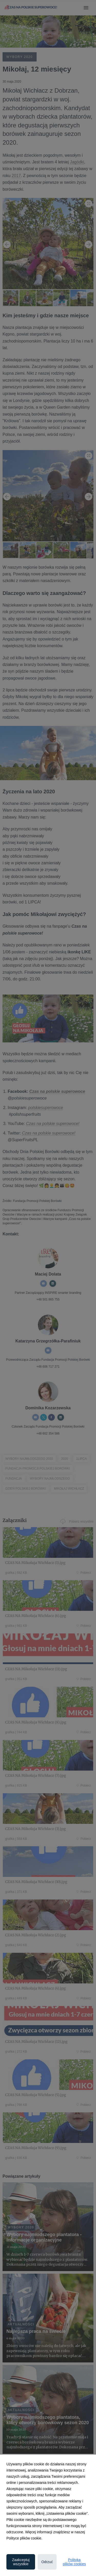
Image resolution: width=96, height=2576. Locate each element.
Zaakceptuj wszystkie (20, 2562)
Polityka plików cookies (74, 2562)
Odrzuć (47, 2562)
